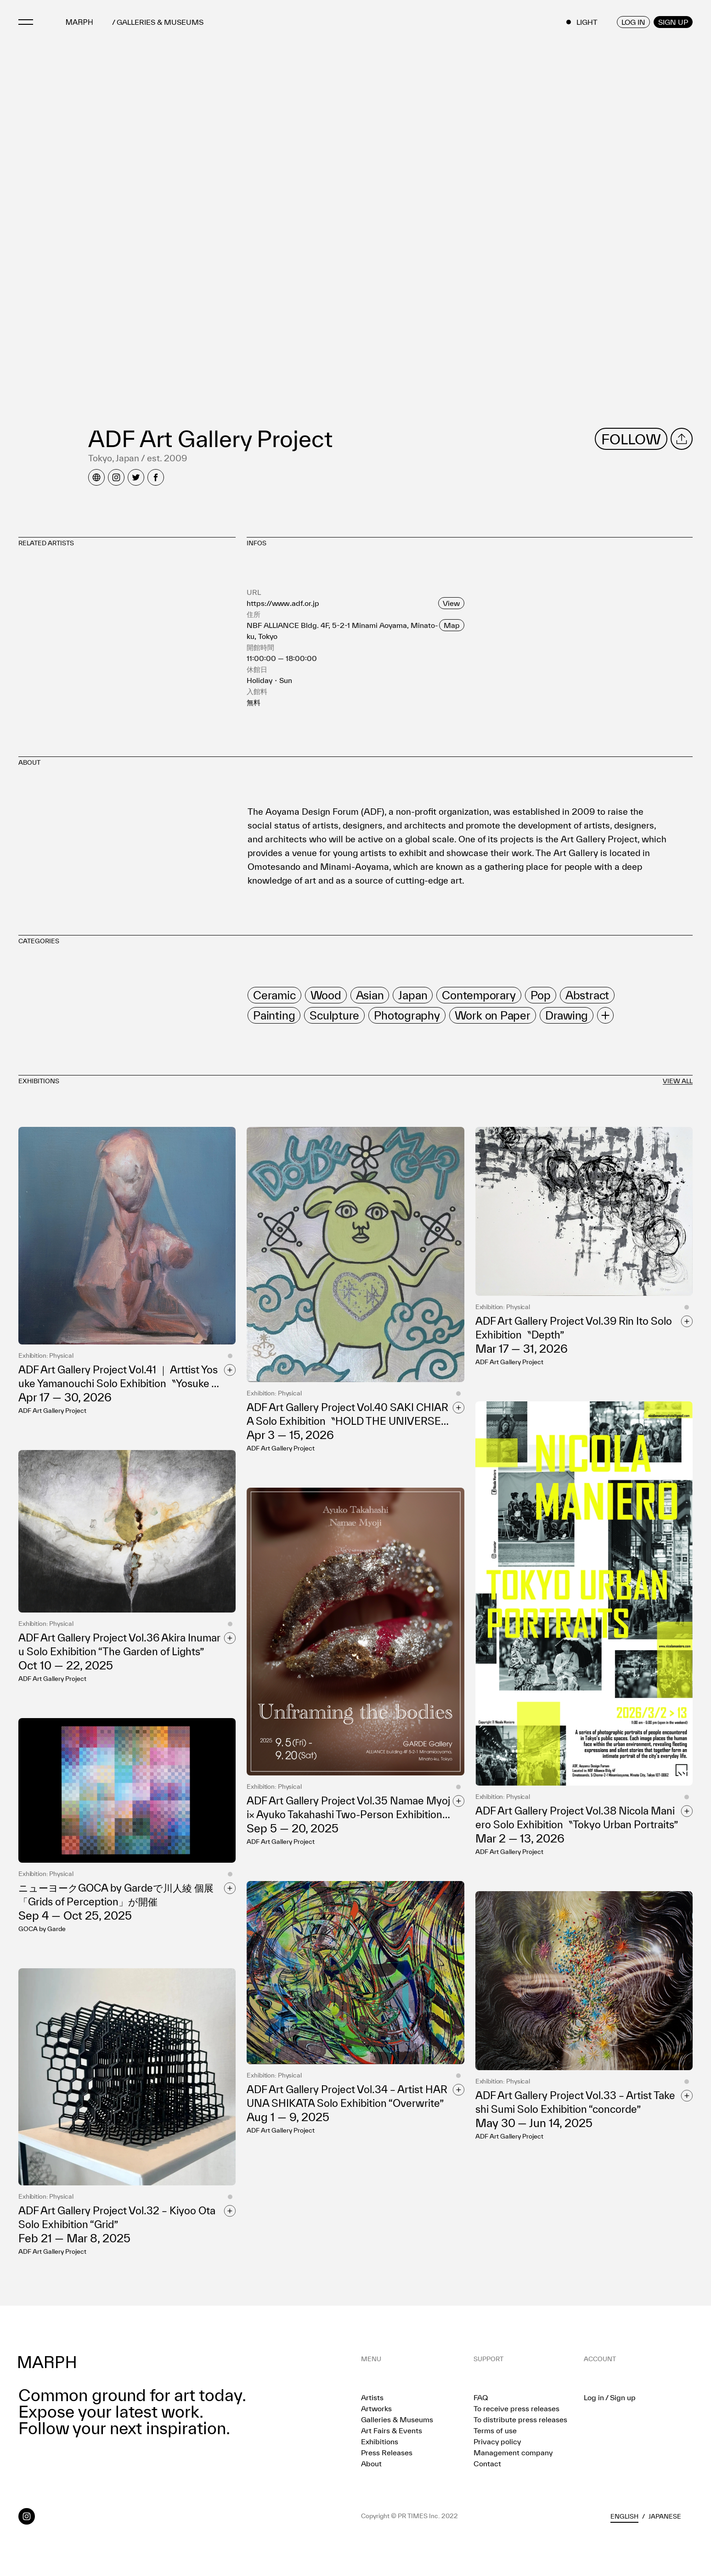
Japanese (665, 2516)
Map (452, 625)
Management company (513, 2452)
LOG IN (633, 22)
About (371, 2463)
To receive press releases (516, 2408)
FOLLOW (631, 439)
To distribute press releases (520, 2419)
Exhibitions (379, 2441)
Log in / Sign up (610, 2397)
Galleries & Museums (397, 2419)
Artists (372, 2397)
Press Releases (386, 2452)
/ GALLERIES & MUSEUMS (157, 22)
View (451, 603)
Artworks (376, 2408)
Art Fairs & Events (391, 2430)
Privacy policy (497, 2441)
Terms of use (495, 2430)
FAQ (481, 2397)
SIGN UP (673, 22)
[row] (274, 995)
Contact (487, 2463)
